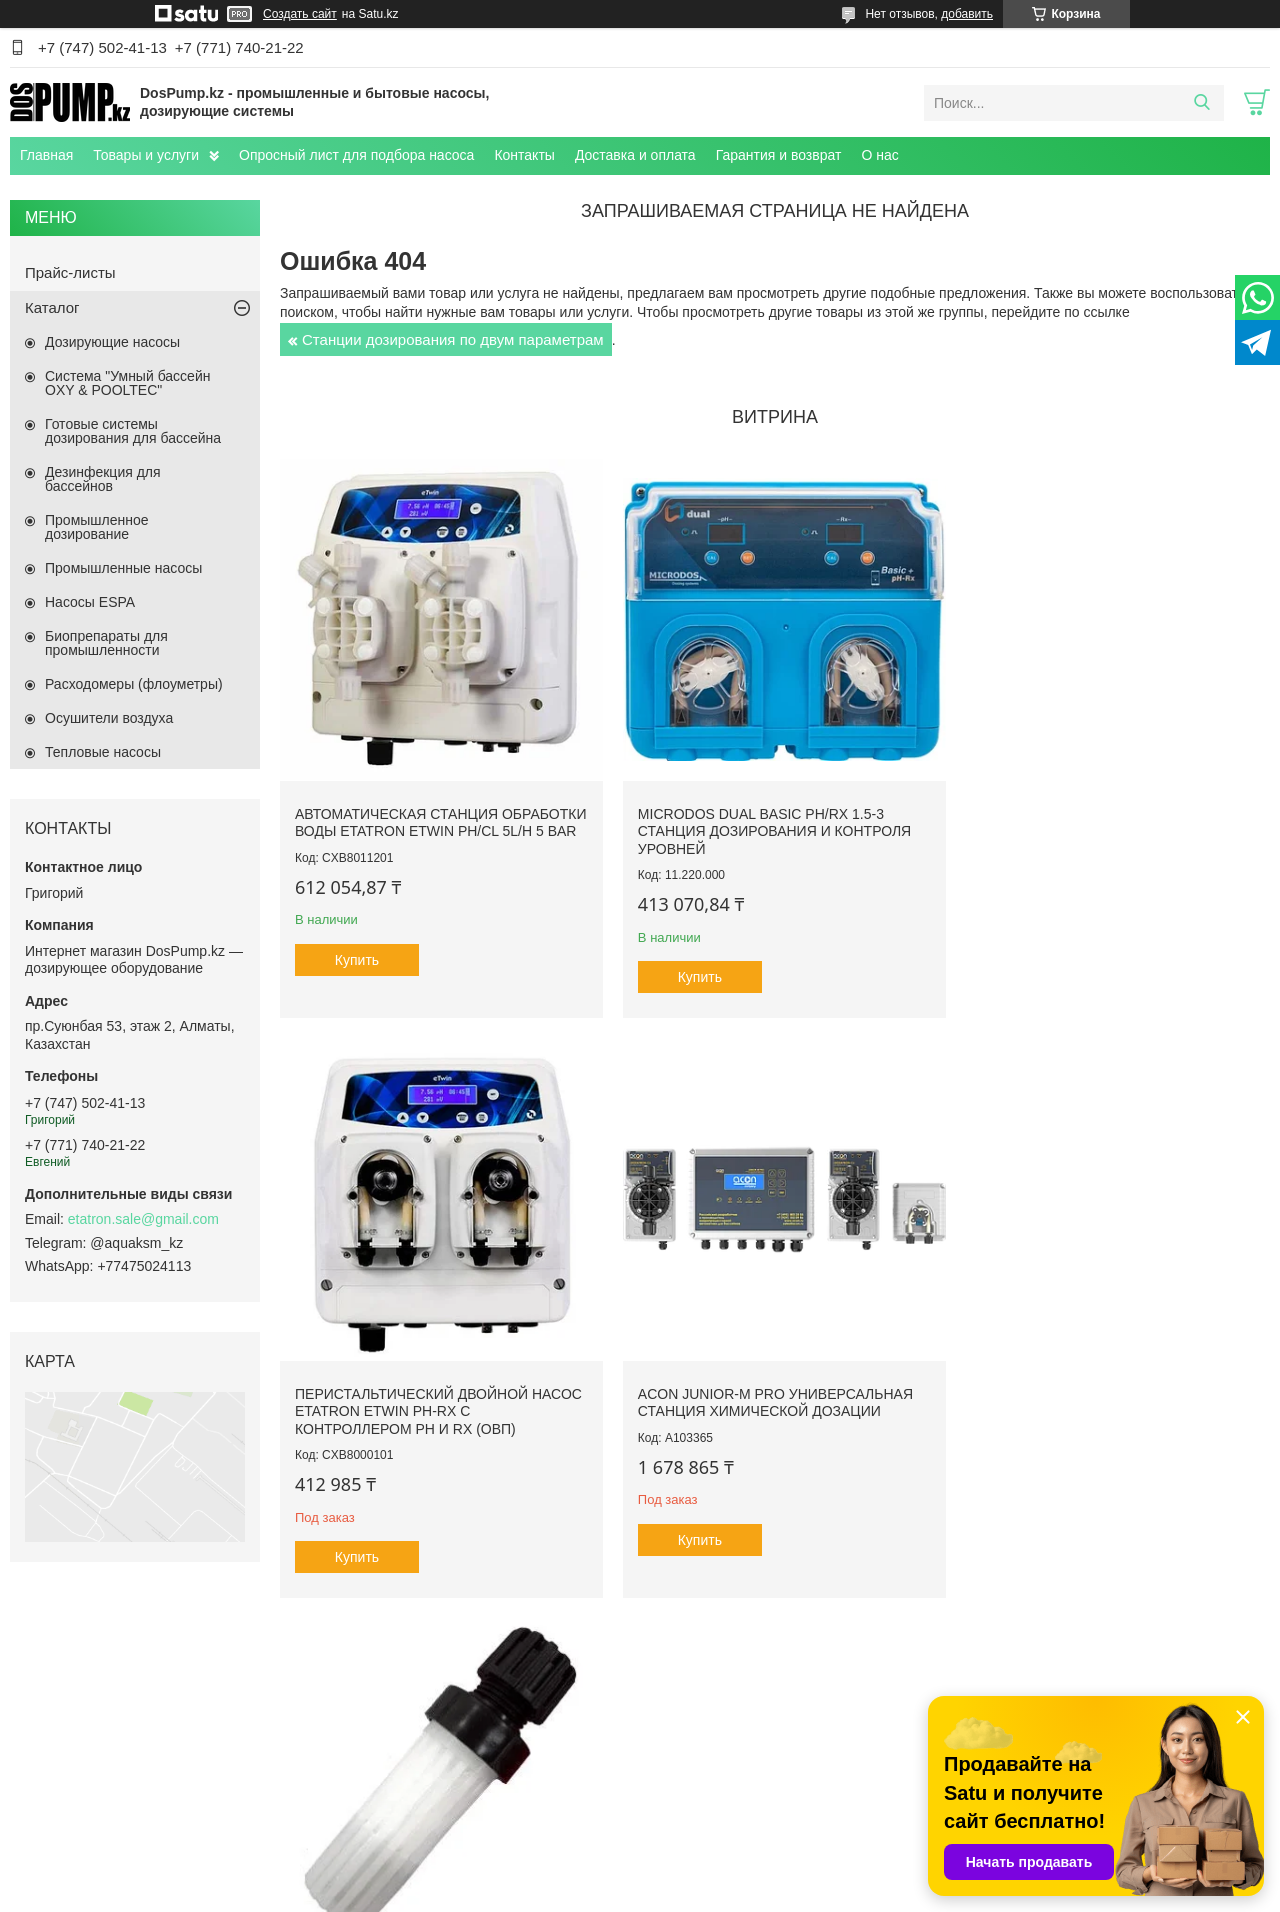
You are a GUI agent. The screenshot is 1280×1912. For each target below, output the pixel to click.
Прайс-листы (70, 272)
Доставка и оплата (635, 155)
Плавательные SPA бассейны (119, 1781)
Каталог (52, 307)
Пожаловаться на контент (816, 1893)
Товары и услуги (146, 155)
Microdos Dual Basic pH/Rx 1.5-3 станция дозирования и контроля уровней (764, 821)
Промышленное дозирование (97, 527)
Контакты (524, 155)
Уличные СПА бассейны (103, 1738)
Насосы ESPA (90, 602)
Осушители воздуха (109, 718)
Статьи (376, 1781)
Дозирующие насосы (112, 342)
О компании (391, 1738)
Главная (46, 155)
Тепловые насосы (103, 752)
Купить (357, 968)
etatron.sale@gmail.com (143, 1219)
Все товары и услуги (768, 1618)
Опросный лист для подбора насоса (356, 155)
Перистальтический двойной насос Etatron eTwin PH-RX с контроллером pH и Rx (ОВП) (1077, 821)
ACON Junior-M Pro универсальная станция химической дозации (432, 1384)
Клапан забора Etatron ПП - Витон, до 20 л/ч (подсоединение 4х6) (764, 1384)
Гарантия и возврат (779, 155)
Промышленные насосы (123, 568)
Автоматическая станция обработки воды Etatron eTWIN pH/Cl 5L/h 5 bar (418, 821)
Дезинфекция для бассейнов (103, 479)
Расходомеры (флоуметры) (134, 684)
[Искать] (1201, 103)
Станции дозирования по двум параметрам (453, 339)
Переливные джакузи (94, 1759)
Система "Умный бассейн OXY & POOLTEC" (127, 383)
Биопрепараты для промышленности (106, 643)
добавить (967, 14)
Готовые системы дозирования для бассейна (133, 431)
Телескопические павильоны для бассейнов (793, 1738)
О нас (879, 155)
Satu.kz (725, 1875)
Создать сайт (300, 14)
